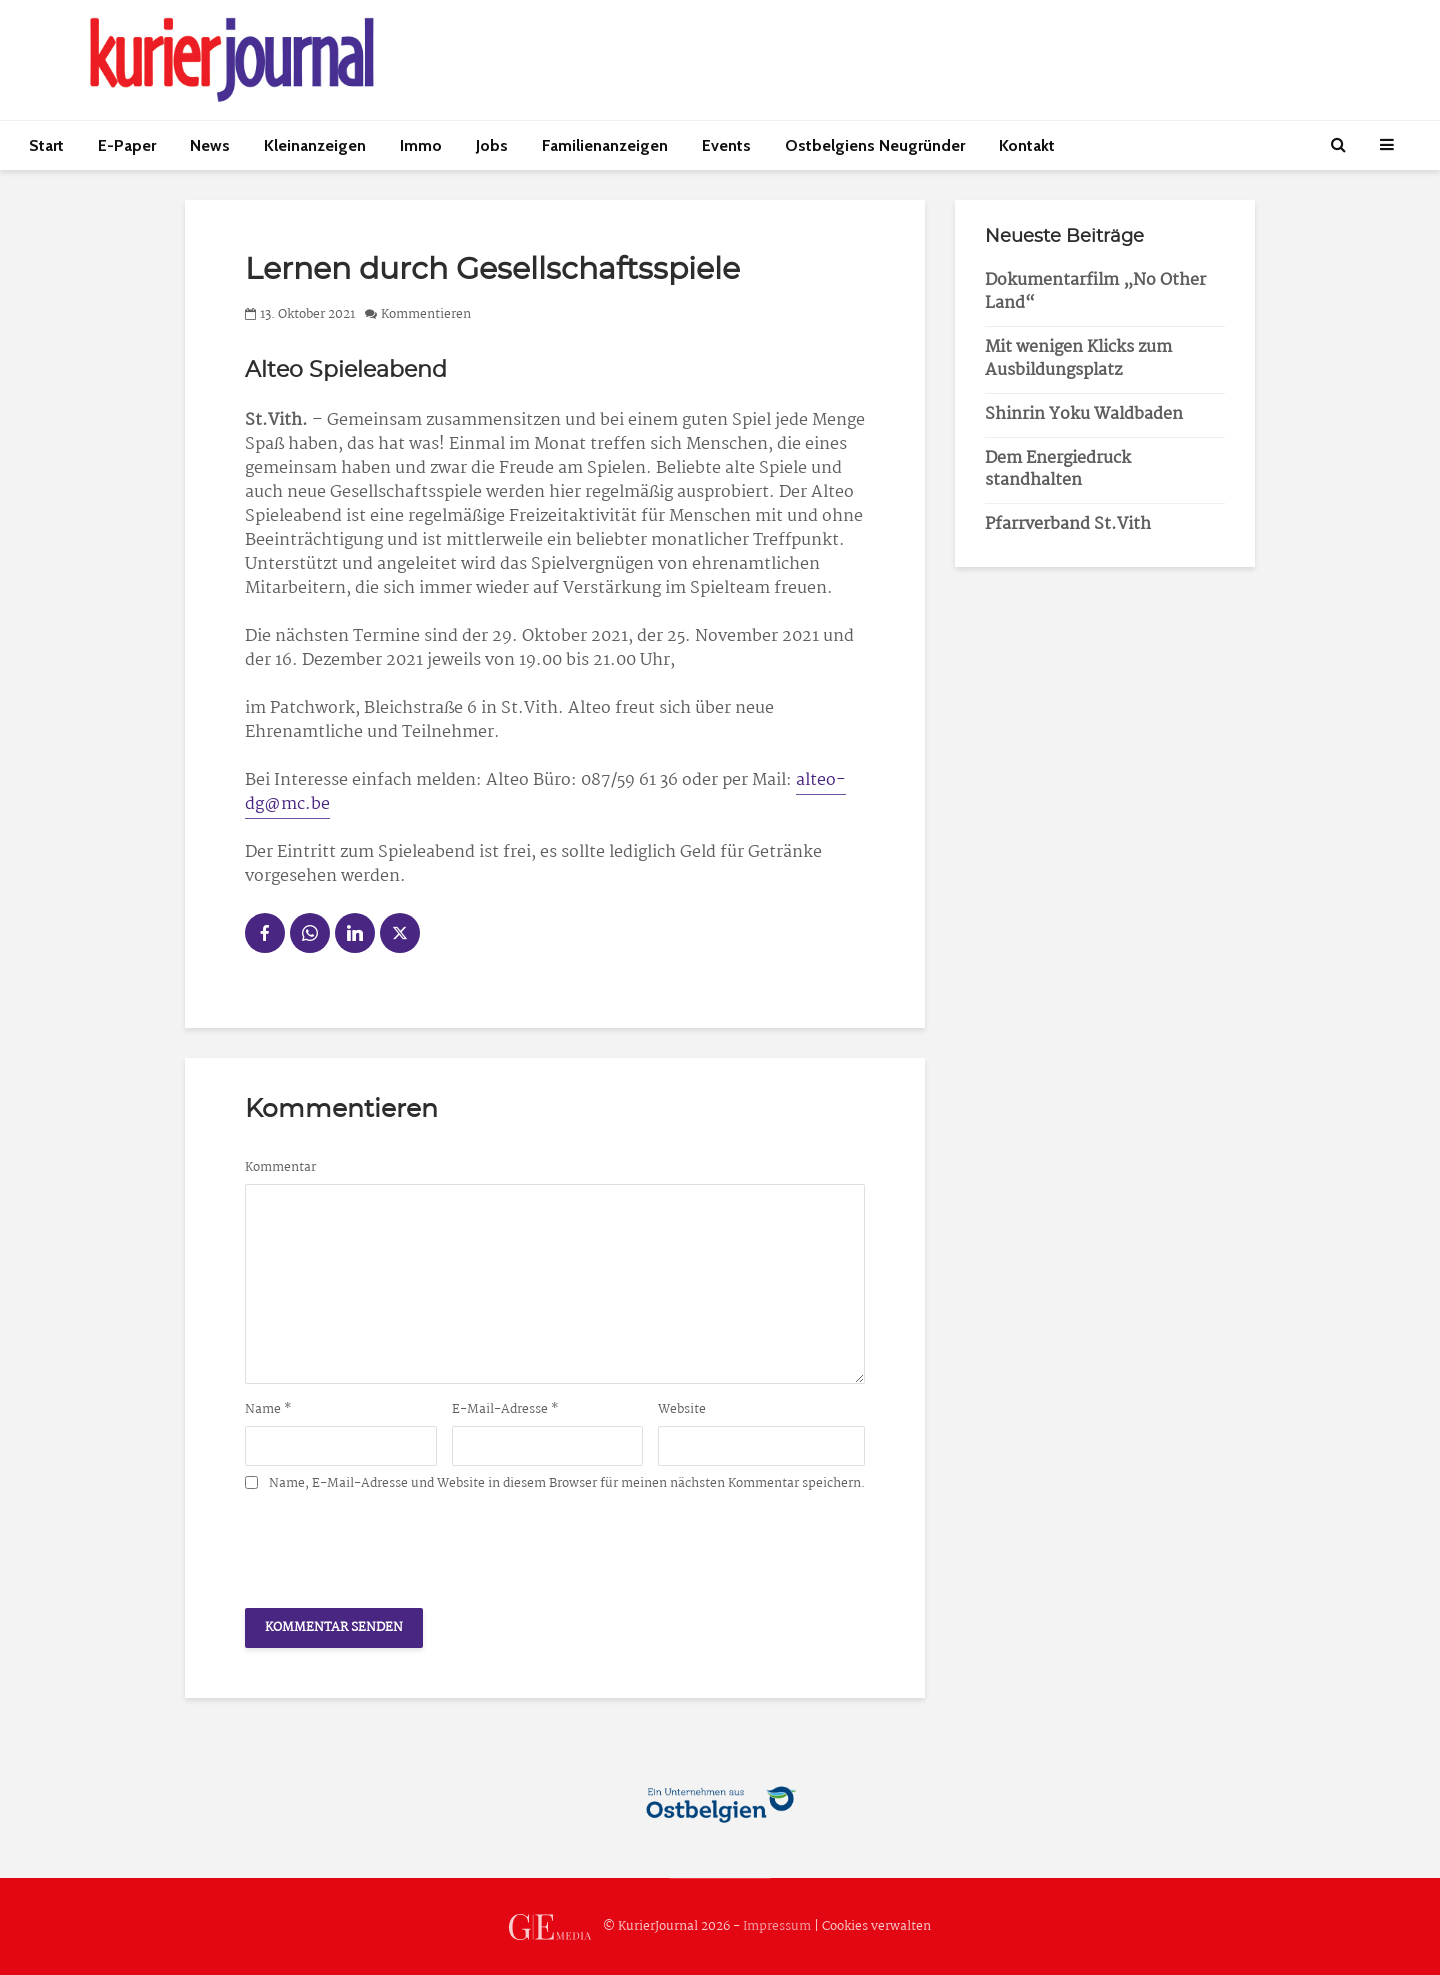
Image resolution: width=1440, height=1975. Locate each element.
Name (268, 1410)
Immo (421, 145)
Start (46, 145)
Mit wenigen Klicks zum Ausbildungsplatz (1078, 359)
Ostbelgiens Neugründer (875, 145)
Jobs (492, 145)
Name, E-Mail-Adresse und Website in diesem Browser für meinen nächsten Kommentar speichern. (567, 1484)
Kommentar (280, 1168)
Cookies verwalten (876, 1926)
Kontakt (1027, 145)
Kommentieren (426, 314)
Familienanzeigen (605, 145)
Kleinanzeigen (315, 145)
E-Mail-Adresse (505, 1410)
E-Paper (127, 145)
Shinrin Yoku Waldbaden (1084, 414)
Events (726, 145)
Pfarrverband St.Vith (1068, 524)
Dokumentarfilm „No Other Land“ (1095, 292)
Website (682, 1410)
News (210, 145)
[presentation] (397, 1544)
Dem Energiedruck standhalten (1058, 470)
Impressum (777, 1926)
